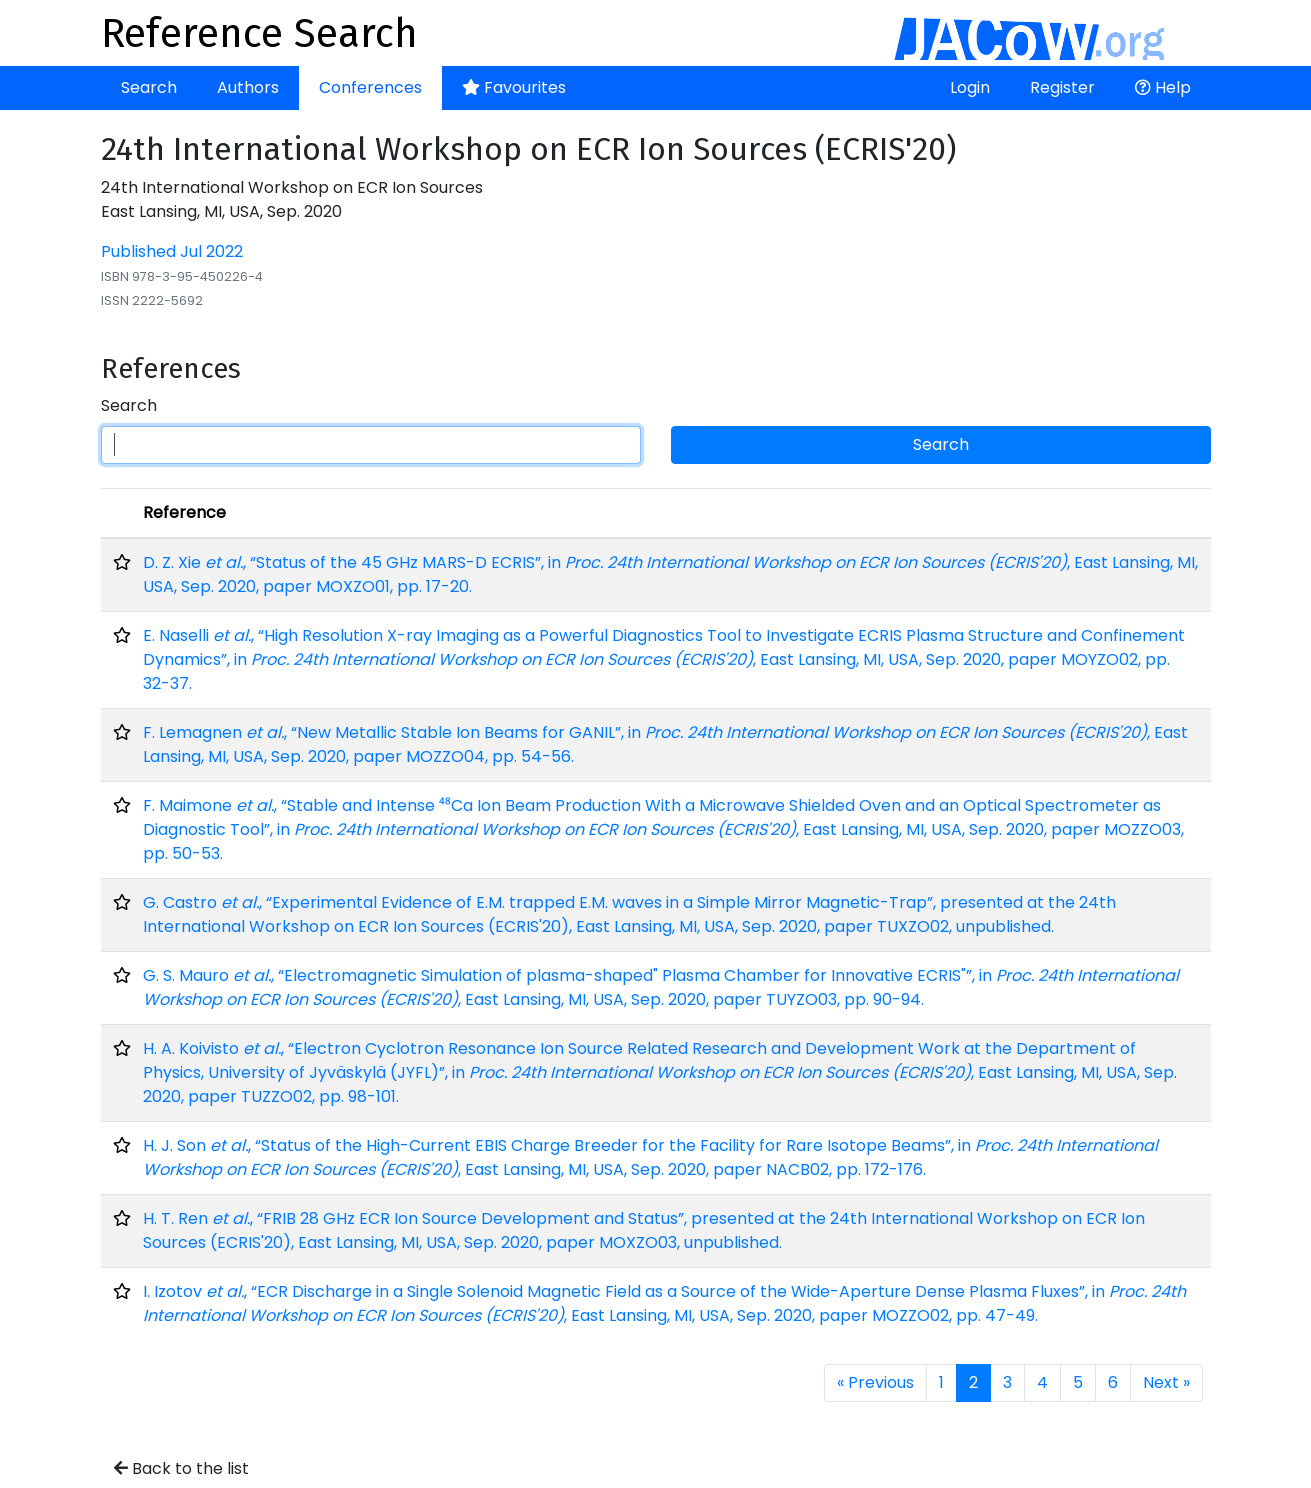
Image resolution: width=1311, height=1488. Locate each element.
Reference (184, 512)
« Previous (875, 1382)
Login (970, 87)
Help (1163, 87)
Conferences (370, 87)
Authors (248, 87)
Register (1062, 87)
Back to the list (181, 1468)
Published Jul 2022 (172, 251)
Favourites (514, 87)
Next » (1166, 1382)
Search (149, 87)
